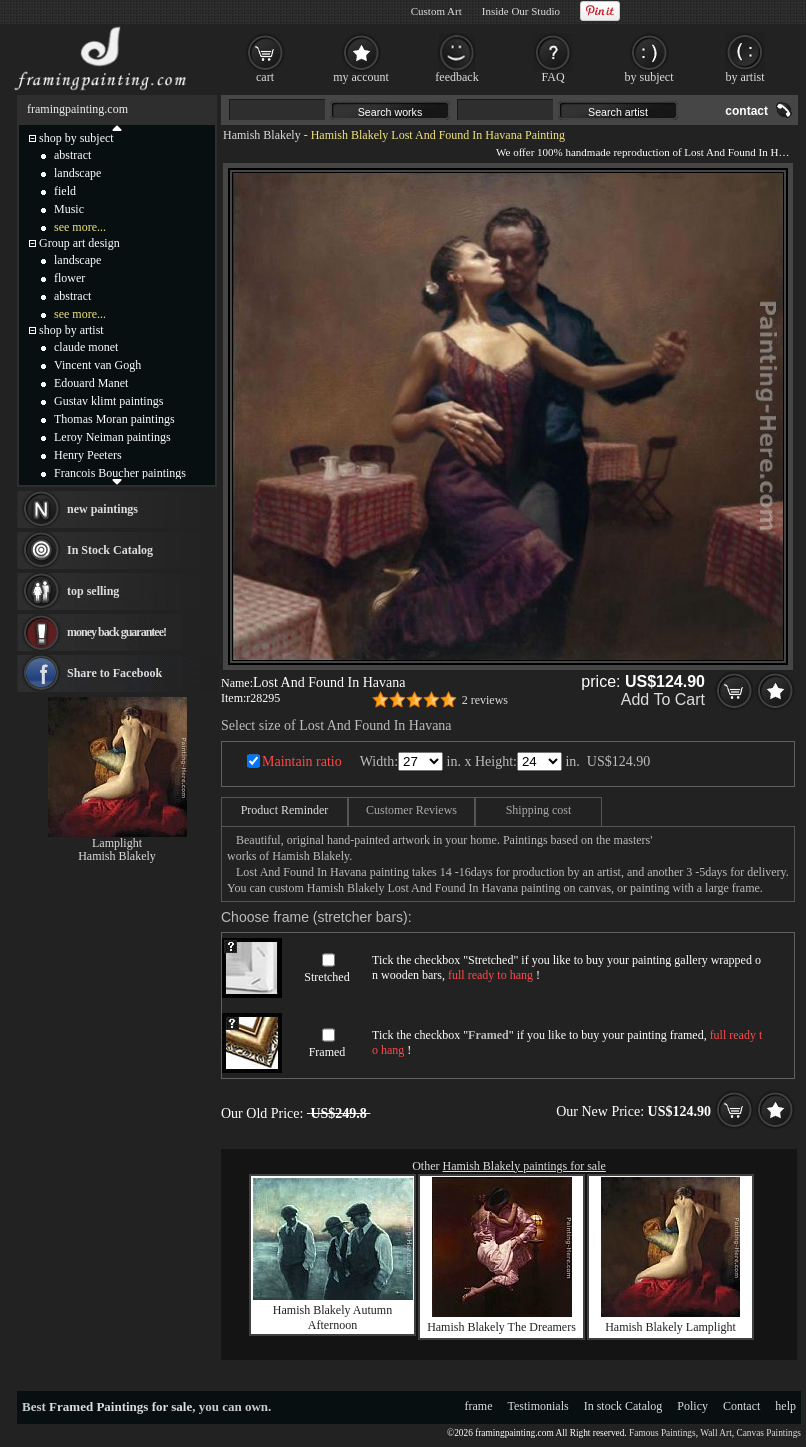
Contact (741, 1406)
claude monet (86, 347)
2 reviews (485, 700)
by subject (649, 77)
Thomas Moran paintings (114, 419)
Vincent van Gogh (97, 365)
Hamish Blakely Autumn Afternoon (332, 1317)
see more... (80, 227)
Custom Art (436, 11)
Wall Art (716, 1433)
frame (479, 1406)
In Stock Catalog (110, 550)
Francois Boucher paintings (120, 473)
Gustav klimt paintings (108, 401)
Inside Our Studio (521, 11)
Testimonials (538, 1406)
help (785, 1406)
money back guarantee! (116, 632)
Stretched (326, 977)
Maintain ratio (302, 761)
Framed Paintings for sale (120, 1406)
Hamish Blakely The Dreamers (501, 1327)
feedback (456, 77)
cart (265, 77)
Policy (692, 1406)
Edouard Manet (91, 383)
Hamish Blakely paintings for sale (524, 1166)
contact (746, 111)
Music (69, 209)
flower (69, 278)
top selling (93, 591)
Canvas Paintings (768, 1433)
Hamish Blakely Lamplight (670, 1327)
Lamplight (117, 843)
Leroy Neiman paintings (112, 437)
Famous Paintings (662, 1433)
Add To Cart (663, 699)
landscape (77, 173)
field (65, 191)
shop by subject (76, 138)
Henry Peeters (88, 455)
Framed (327, 1052)
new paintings (102, 509)
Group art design (79, 243)
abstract (72, 155)
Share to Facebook (114, 673)
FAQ (552, 77)
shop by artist (71, 330)
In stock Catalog (623, 1406)
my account (361, 77)
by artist (745, 77)
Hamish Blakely (262, 135)
